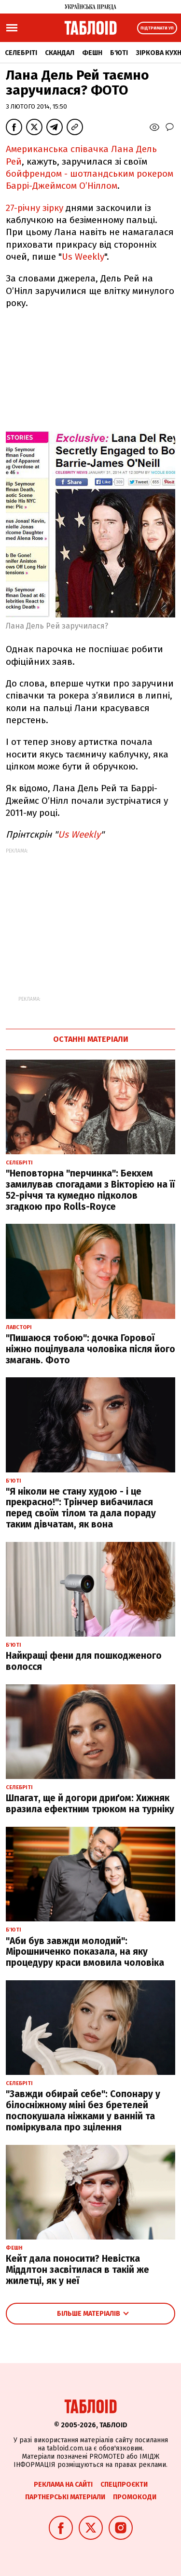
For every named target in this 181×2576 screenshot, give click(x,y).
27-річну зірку (36, 207)
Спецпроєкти (124, 2484)
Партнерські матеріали (65, 2497)
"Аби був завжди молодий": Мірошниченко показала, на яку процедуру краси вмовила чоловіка (85, 1952)
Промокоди (134, 2497)
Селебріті (21, 53)
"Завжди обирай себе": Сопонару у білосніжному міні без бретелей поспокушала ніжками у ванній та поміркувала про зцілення (83, 2110)
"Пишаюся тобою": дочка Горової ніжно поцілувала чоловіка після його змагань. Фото (90, 1349)
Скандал (59, 53)
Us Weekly (83, 256)
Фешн (92, 53)
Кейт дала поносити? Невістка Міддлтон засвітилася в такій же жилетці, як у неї (77, 2269)
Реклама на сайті (63, 2484)
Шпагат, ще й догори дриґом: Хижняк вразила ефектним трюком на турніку (90, 1803)
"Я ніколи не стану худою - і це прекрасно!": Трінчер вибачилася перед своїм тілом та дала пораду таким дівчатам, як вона (81, 1508)
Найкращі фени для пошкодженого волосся (84, 1661)
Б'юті (119, 53)
